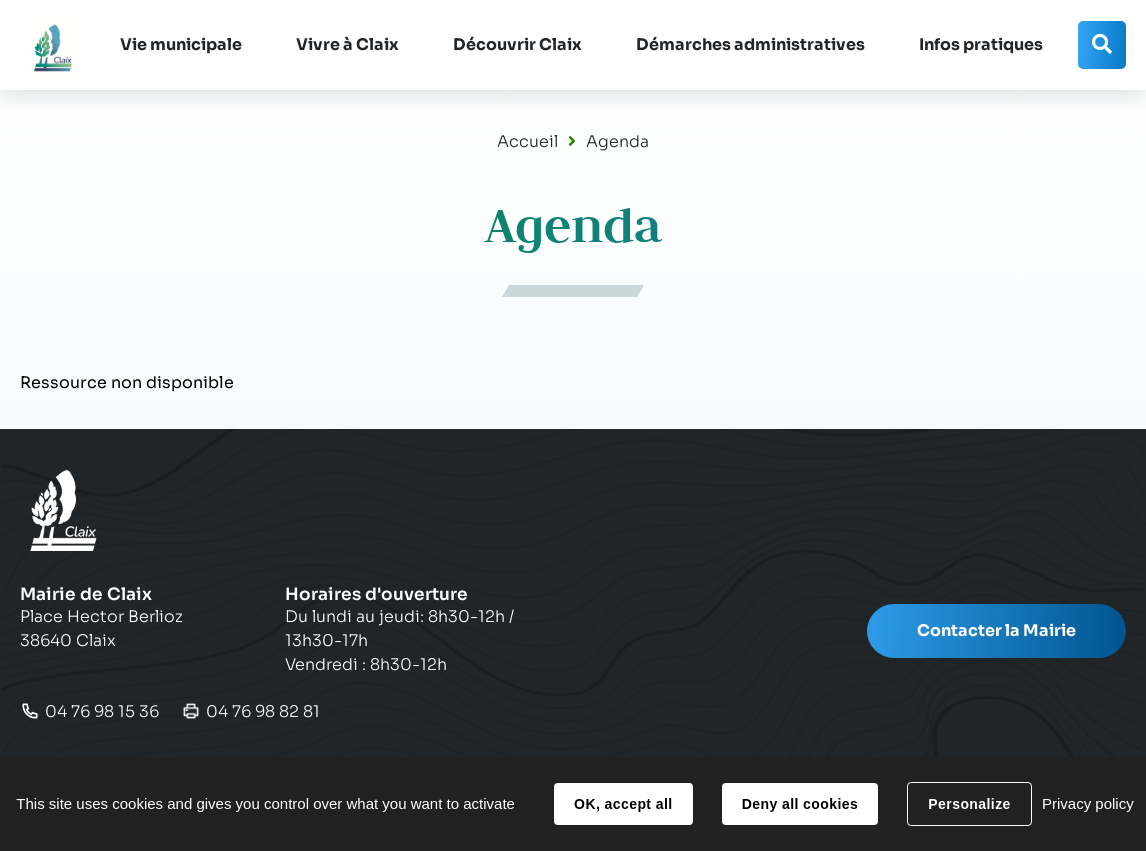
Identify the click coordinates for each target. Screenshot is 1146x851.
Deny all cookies (800, 804)
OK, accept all (623, 804)
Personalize (969, 804)
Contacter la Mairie (996, 630)
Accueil (527, 141)
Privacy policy (1088, 803)
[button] (181, 45)
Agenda (617, 141)
